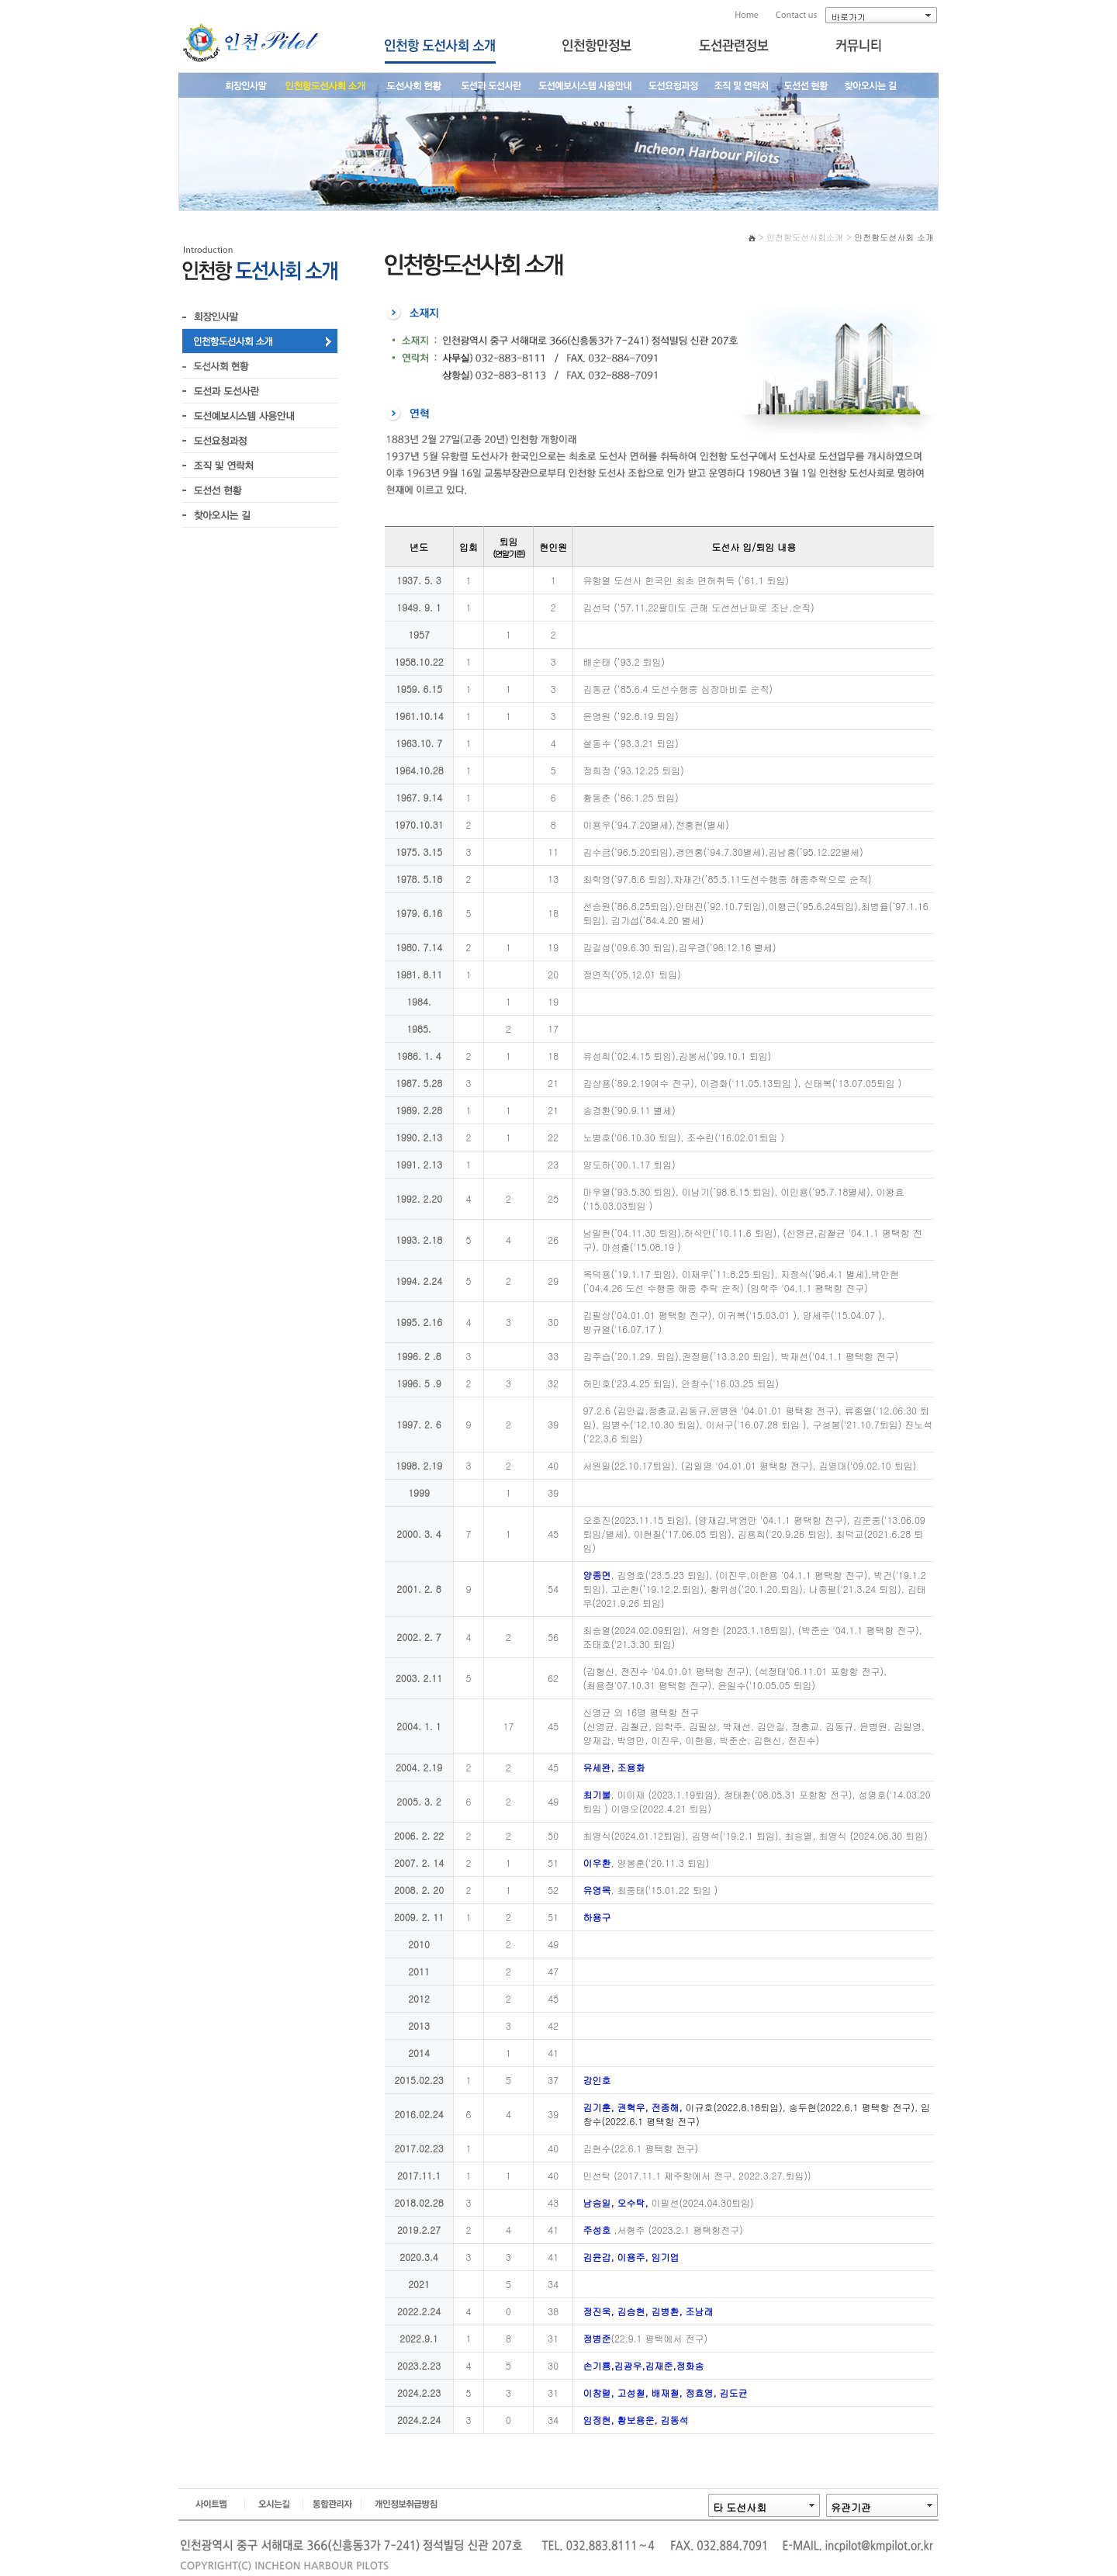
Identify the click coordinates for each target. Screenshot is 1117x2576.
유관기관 (851, 2507)
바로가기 (849, 17)
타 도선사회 (739, 2507)
